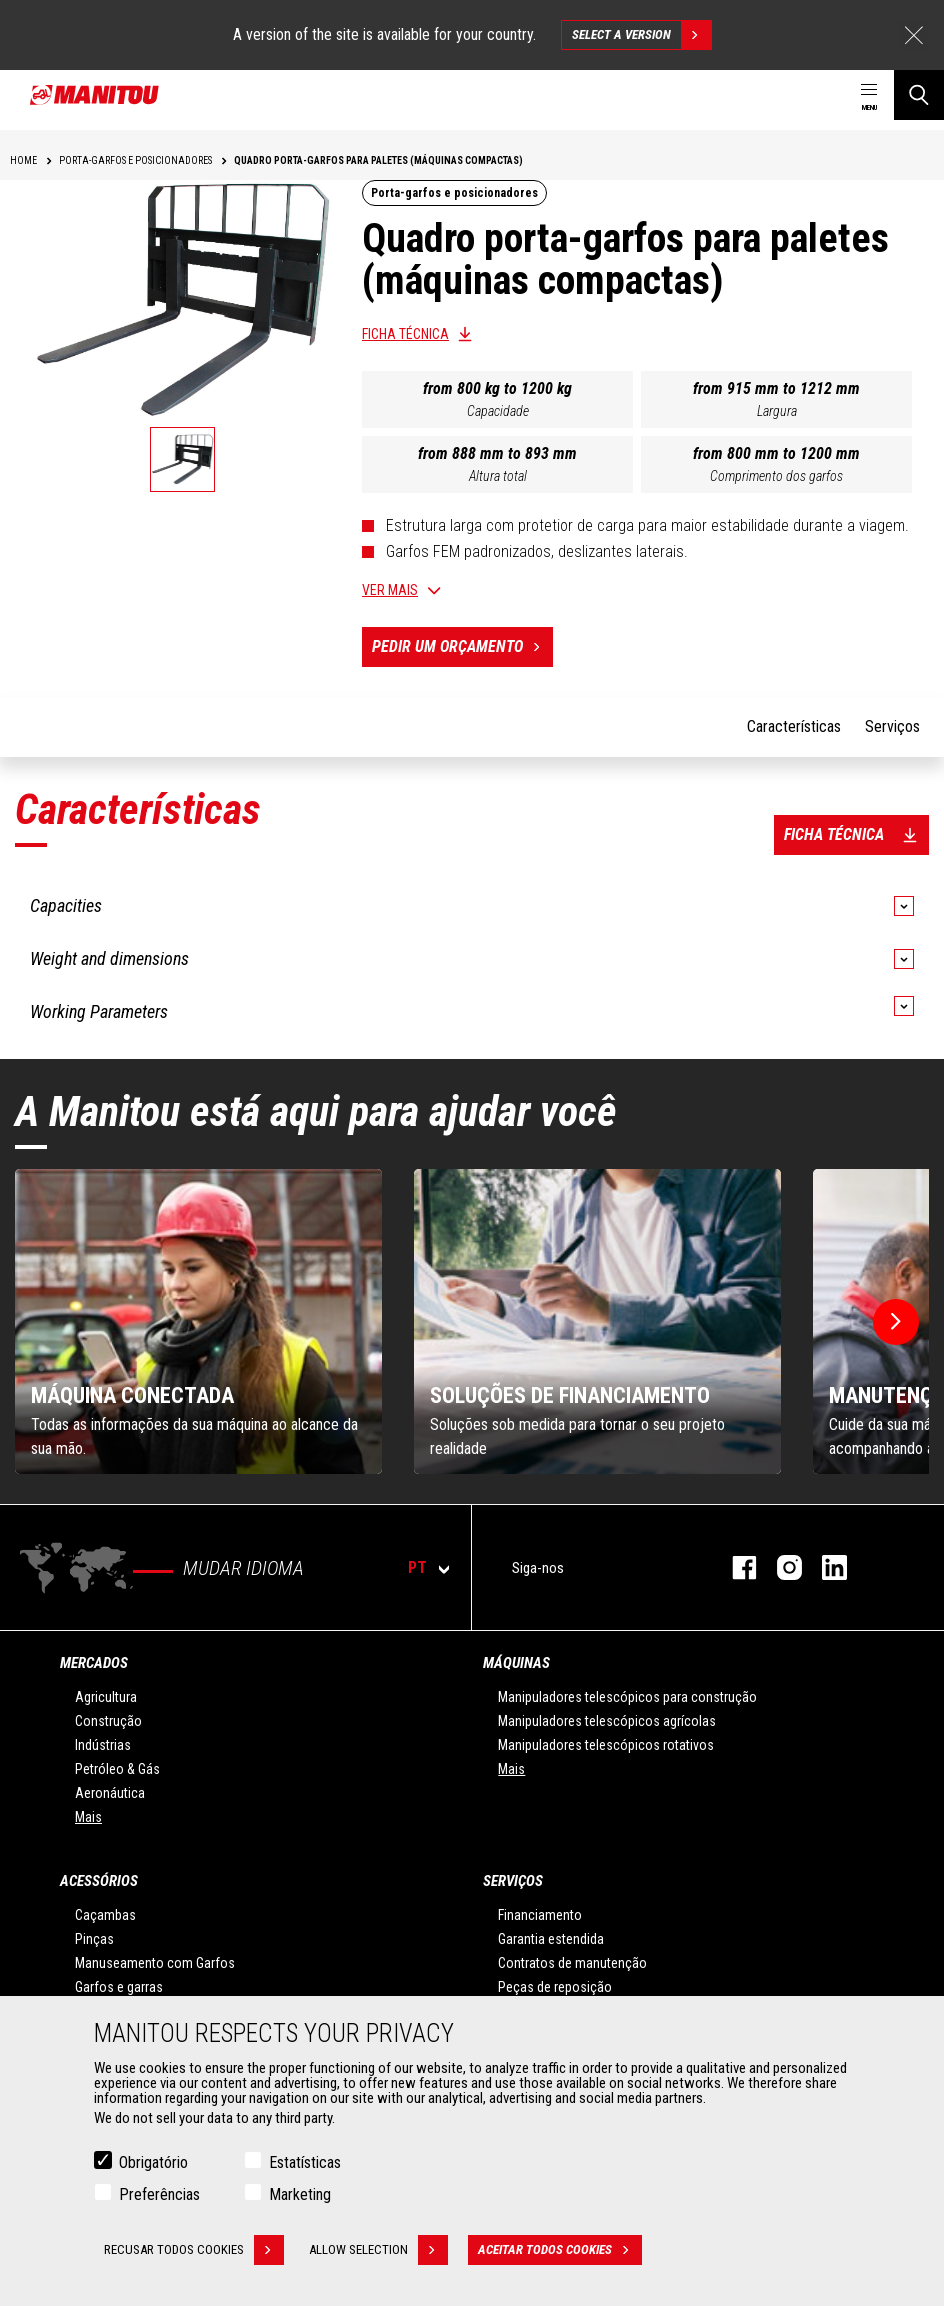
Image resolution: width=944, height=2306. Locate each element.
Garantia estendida (551, 1939)
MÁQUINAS (516, 1663)
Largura (777, 411)
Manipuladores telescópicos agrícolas (607, 1721)
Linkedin (824, 1567)
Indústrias (103, 1745)
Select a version (641, 35)
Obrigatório (153, 2162)
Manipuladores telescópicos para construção (627, 1697)
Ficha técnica (405, 334)
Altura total (498, 476)
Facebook (734, 1567)
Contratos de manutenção (572, 1963)
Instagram (779, 1567)
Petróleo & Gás (117, 1769)
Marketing (300, 2194)
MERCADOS (94, 1663)
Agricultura (106, 1697)
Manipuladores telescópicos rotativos (606, 1745)
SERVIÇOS (513, 1881)
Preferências (159, 2194)
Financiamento (540, 1915)
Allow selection (378, 2250)
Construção (108, 1721)
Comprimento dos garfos (776, 476)
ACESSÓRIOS (99, 1881)
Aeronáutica (110, 1793)
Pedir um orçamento (462, 647)
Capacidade (498, 411)
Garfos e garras (119, 1987)
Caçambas (105, 1915)
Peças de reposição (555, 1987)
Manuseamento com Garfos (155, 1963)
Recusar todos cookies (194, 2250)
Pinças (94, 1939)
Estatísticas (305, 2162)
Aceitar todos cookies (560, 2250)
